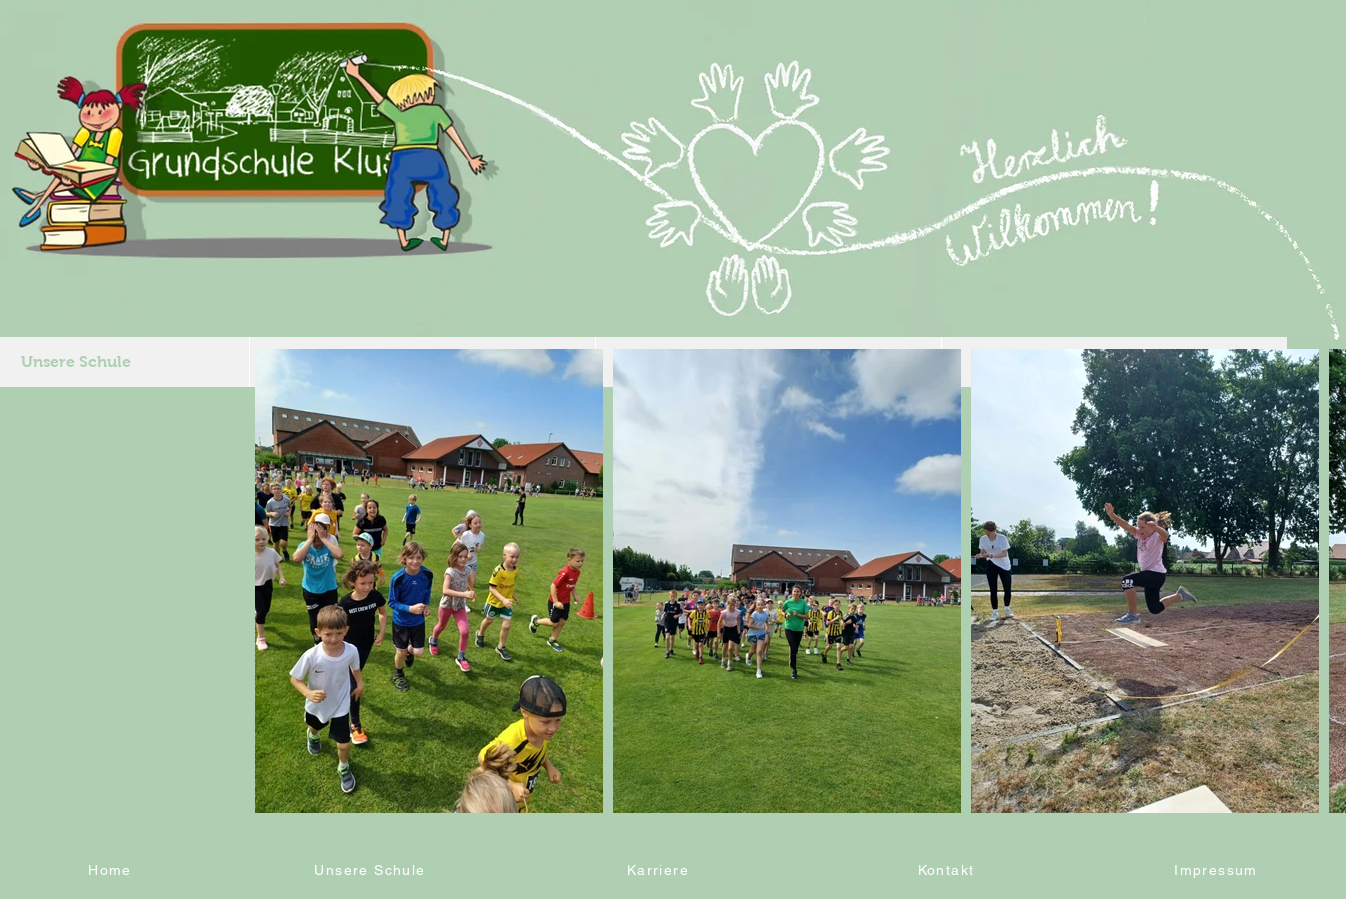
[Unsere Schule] (372, 870)
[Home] (112, 870)
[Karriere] (660, 870)
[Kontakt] (948, 870)
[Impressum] (1218, 870)
